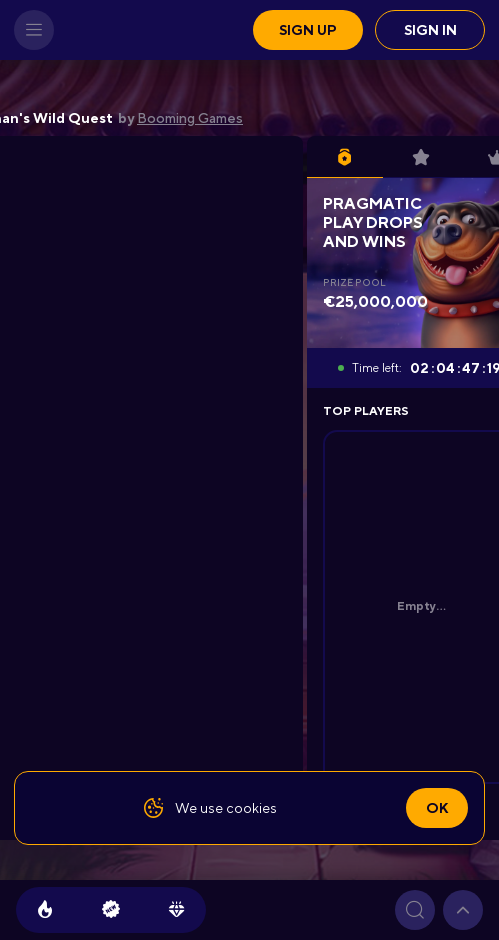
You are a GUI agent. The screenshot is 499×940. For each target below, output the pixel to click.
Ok (437, 808)
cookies (251, 808)
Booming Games (190, 118)
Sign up (308, 30)
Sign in (430, 30)
